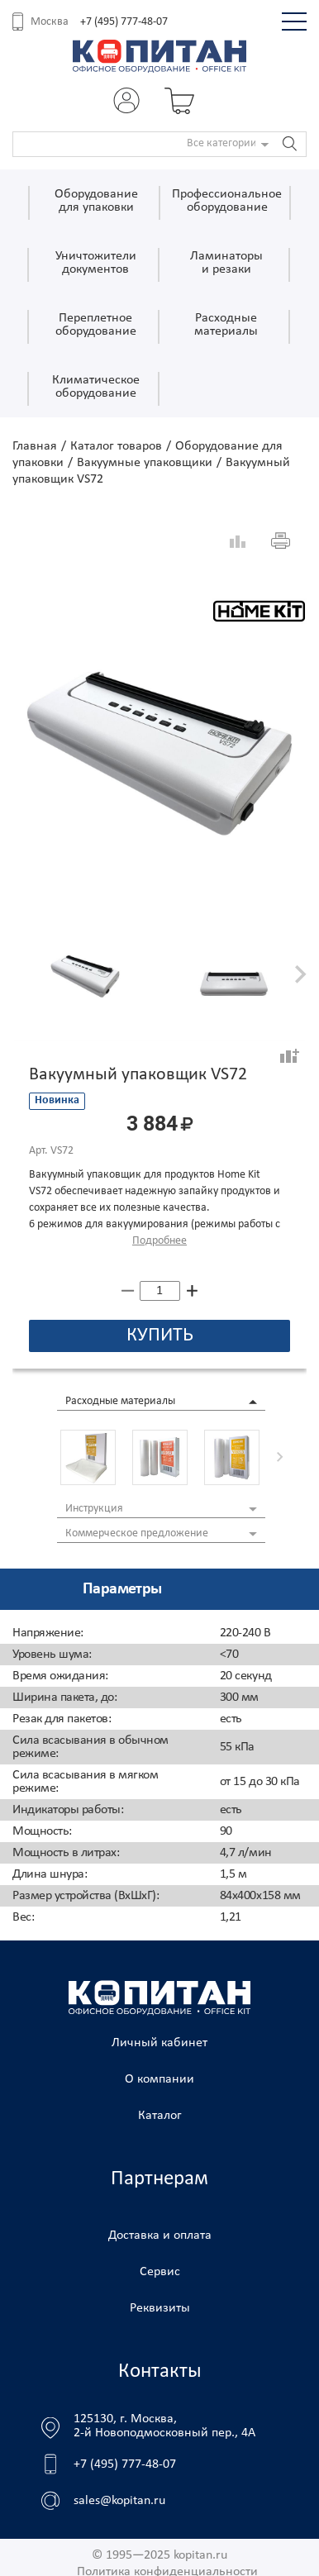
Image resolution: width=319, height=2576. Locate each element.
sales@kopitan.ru (119, 2500)
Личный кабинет (159, 2043)
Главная (34, 446)
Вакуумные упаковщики (144, 462)
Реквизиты (160, 2308)
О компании (159, 2079)
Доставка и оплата (160, 2235)
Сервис (160, 2271)
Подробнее (159, 1241)
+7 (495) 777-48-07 (124, 22)
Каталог (160, 2115)
